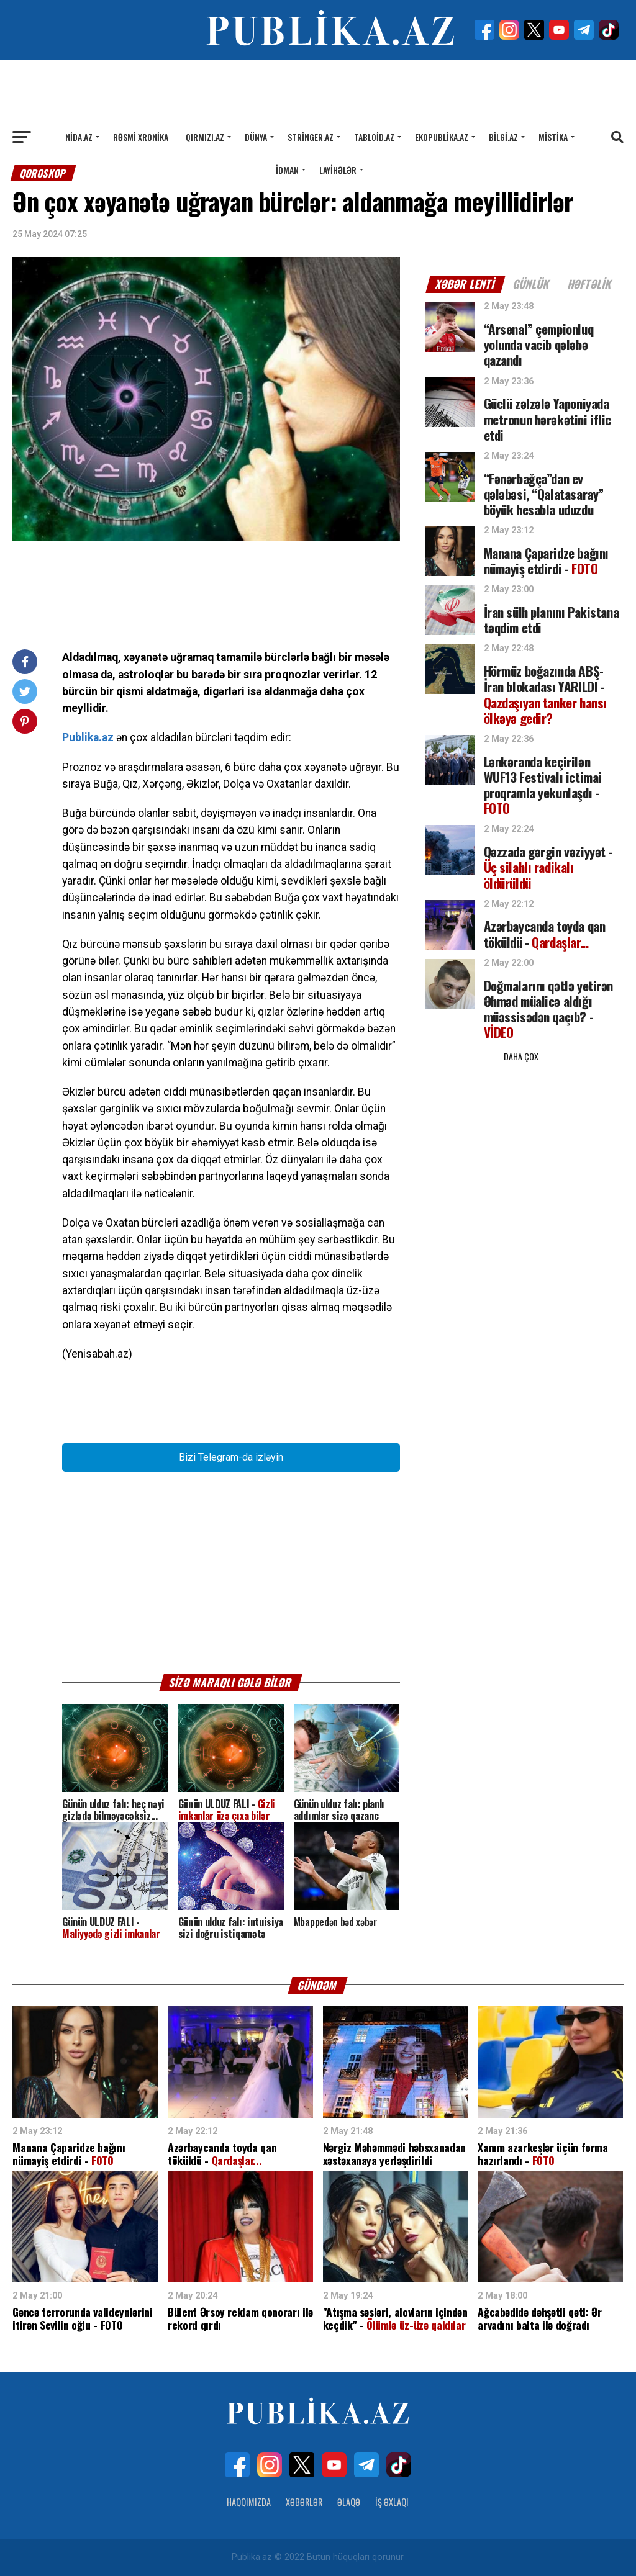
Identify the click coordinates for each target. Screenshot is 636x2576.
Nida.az (79, 136)
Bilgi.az (503, 136)
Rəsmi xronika (140, 136)
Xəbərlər (304, 2501)
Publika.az (88, 737)
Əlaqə (348, 2501)
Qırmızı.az (205, 136)
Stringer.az (311, 136)
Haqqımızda (249, 2501)
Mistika (553, 136)
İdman (287, 169)
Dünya (256, 136)
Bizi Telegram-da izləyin (231, 1457)
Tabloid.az (374, 136)
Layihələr (338, 169)
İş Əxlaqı (392, 2501)
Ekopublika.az (441, 136)
